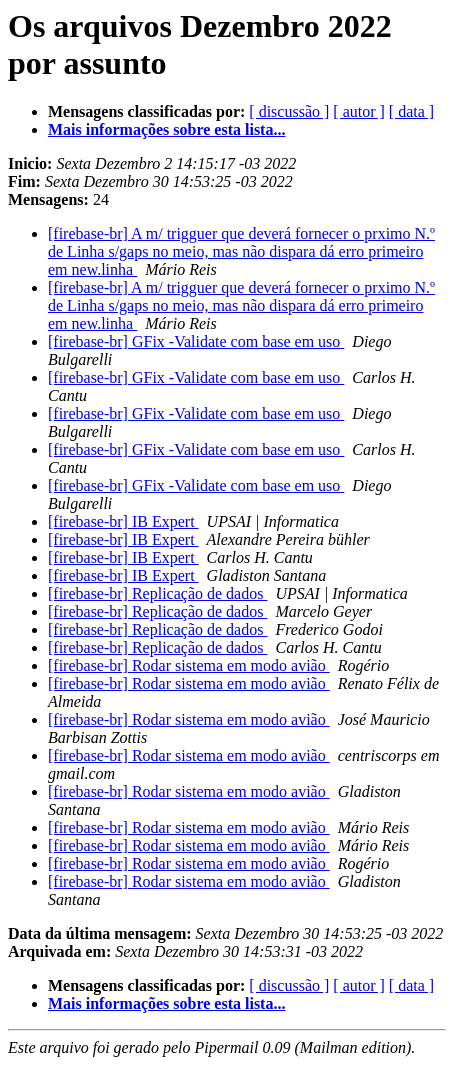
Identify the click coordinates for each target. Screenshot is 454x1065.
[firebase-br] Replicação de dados (157, 593)
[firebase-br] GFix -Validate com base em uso (196, 341)
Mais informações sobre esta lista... (166, 129)
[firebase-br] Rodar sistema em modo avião (189, 665)
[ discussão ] (289, 111)
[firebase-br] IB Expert (123, 521)
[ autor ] (359, 111)
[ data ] (411, 111)
